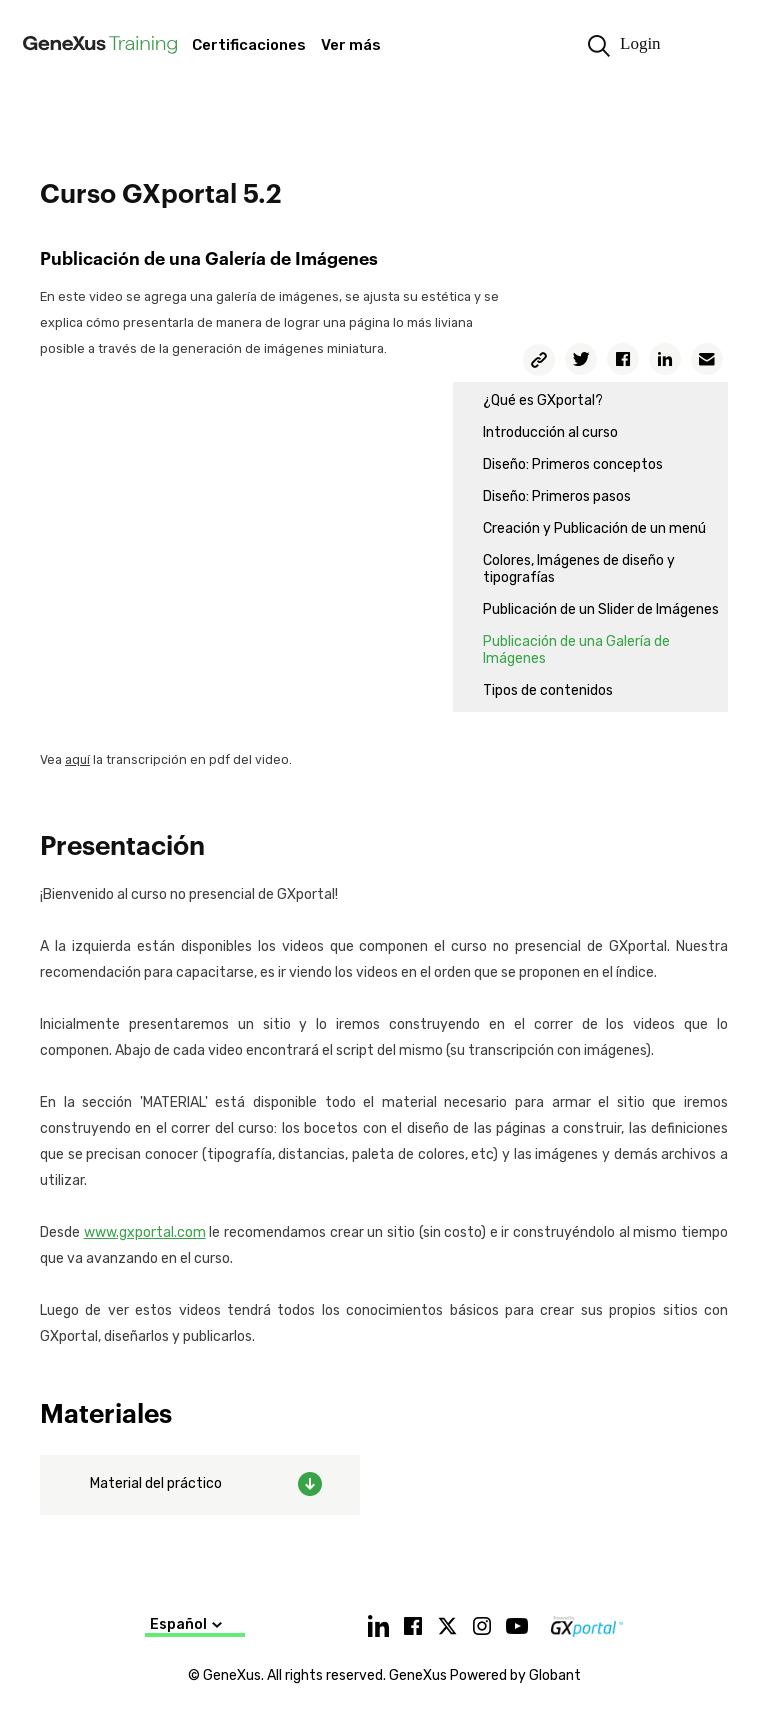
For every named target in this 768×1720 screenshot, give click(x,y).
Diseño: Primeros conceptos (573, 464)
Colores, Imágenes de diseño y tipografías (579, 569)
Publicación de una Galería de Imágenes (576, 650)
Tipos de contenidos (548, 690)
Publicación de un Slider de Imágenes (601, 609)
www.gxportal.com (145, 1232)
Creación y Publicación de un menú (594, 528)
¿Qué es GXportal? (543, 400)
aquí (77, 759)
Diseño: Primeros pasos (557, 496)
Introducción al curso (550, 432)
